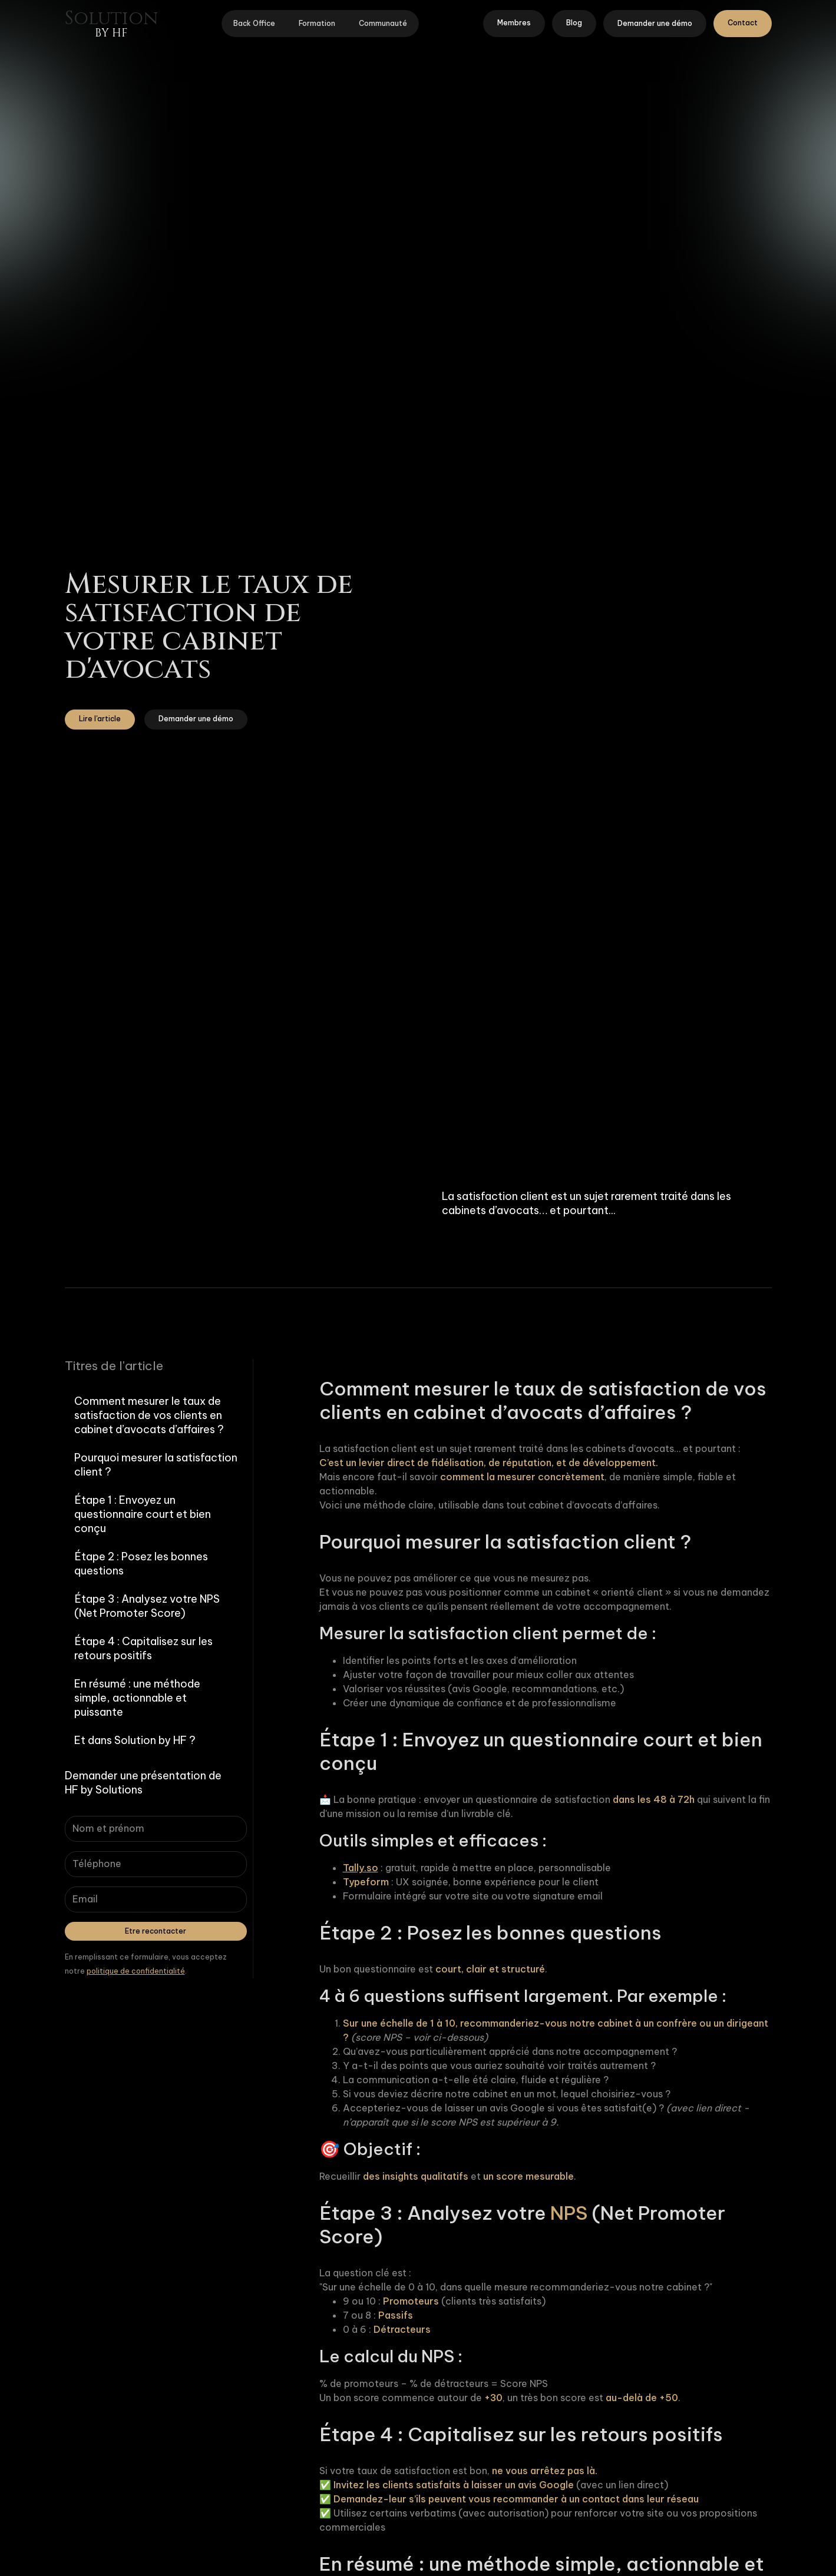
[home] (111, 23)
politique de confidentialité (136, 1971)
